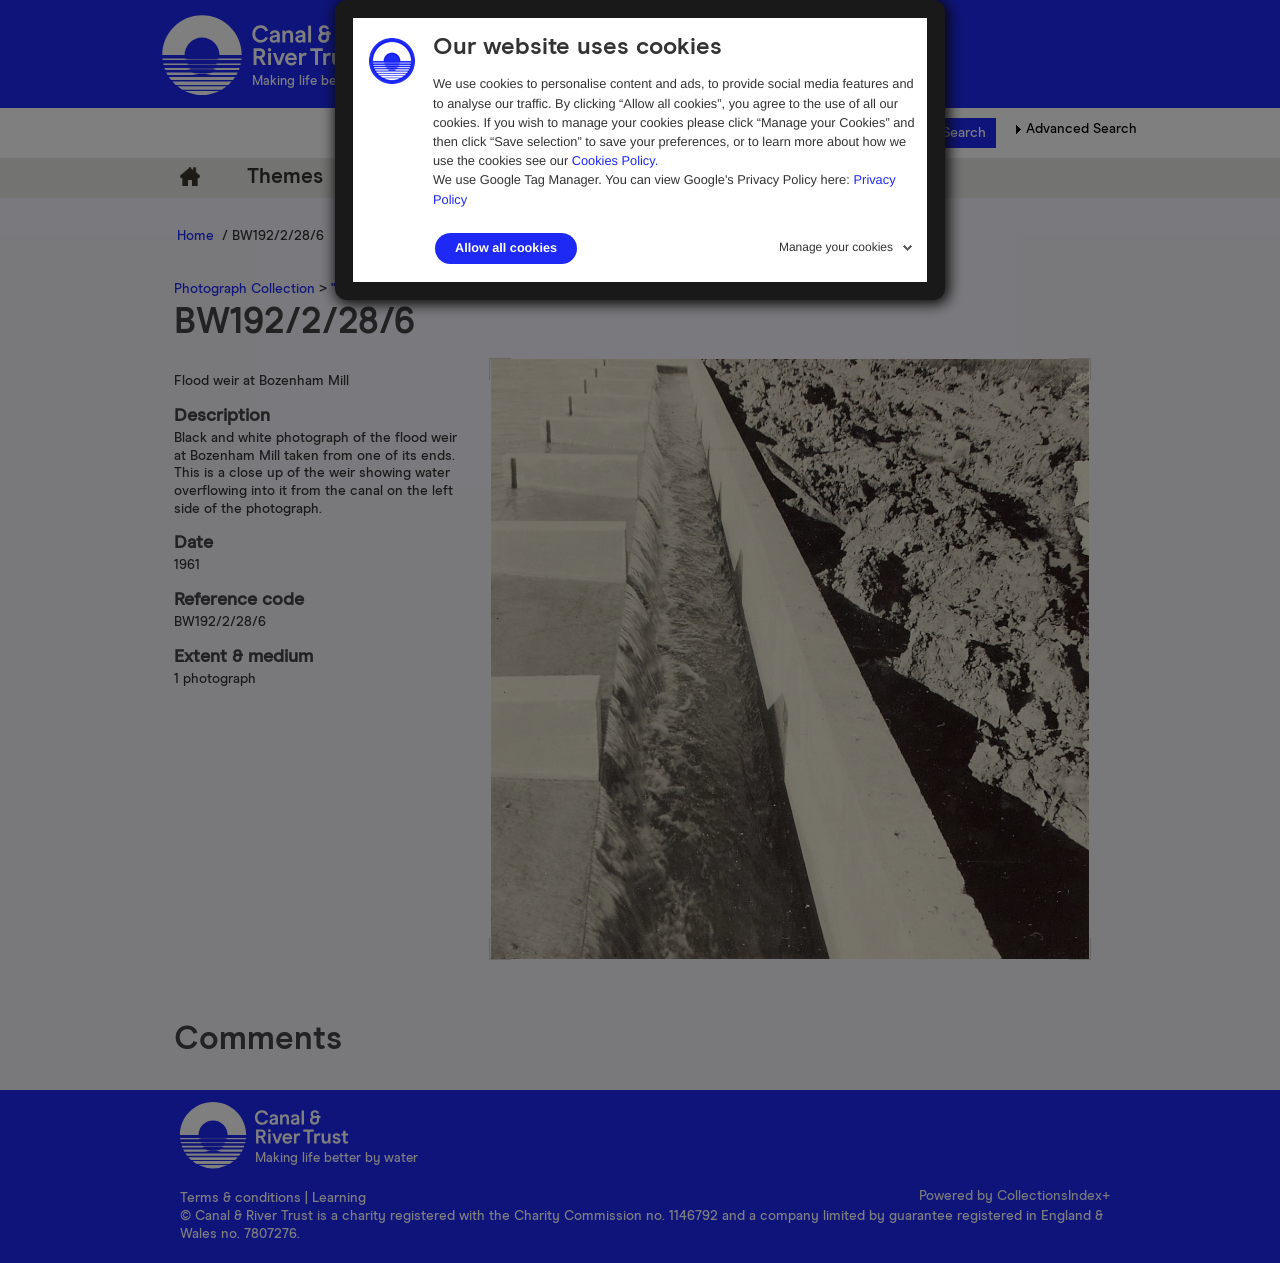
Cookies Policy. (615, 160)
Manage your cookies (836, 247)
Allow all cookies (506, 248)
